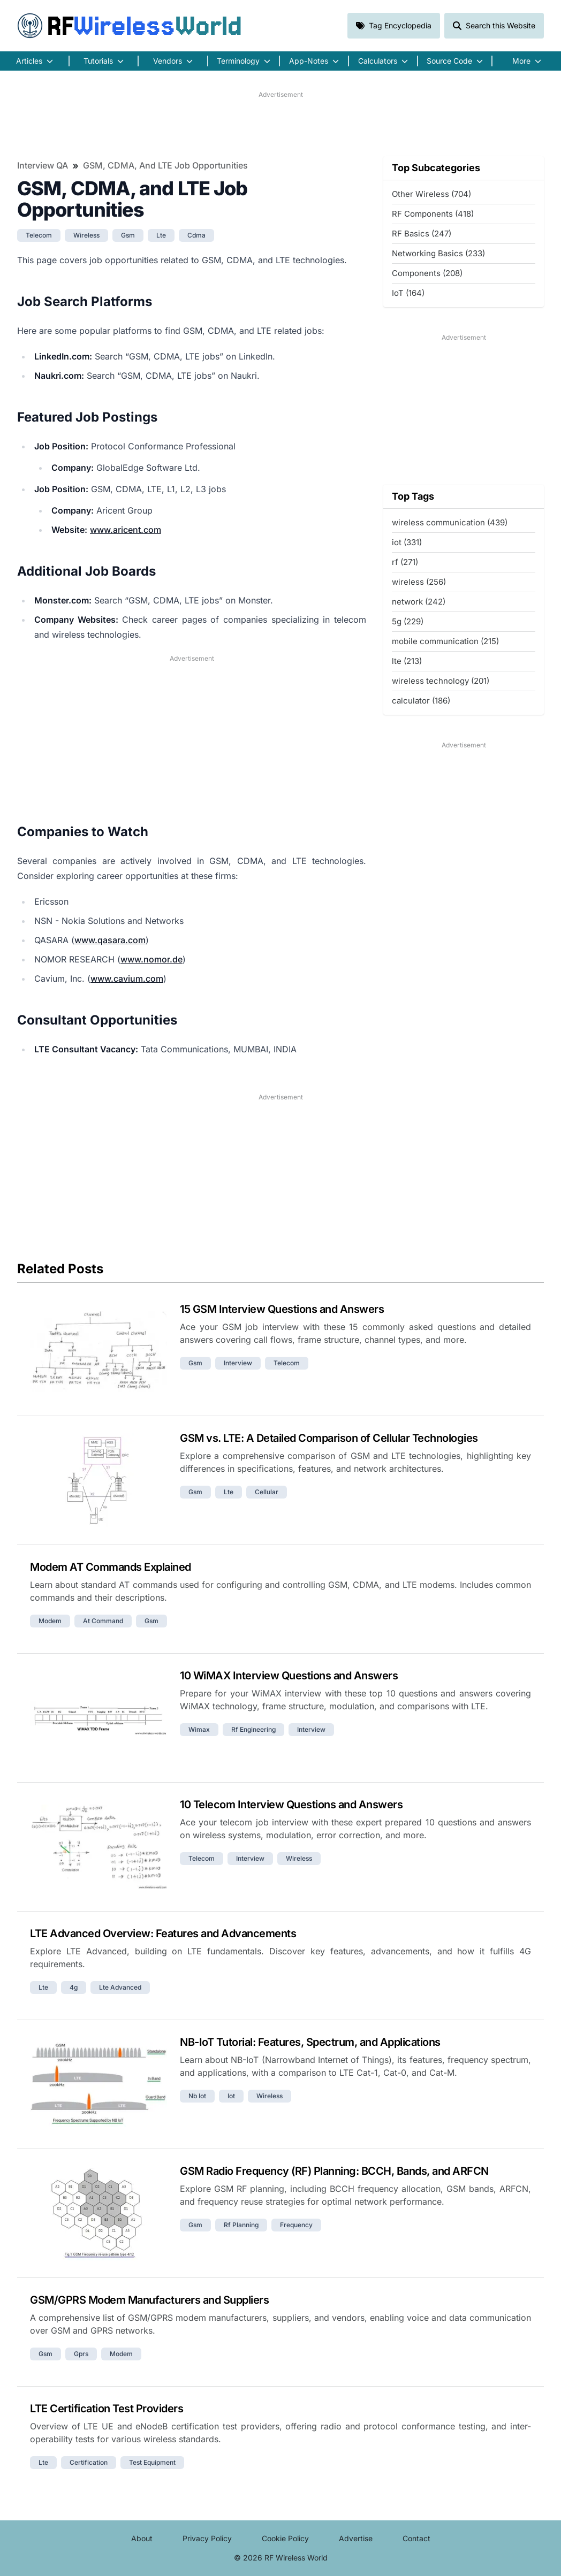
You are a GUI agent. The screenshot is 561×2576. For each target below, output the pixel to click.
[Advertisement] (280, 124)
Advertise (356, 2538)
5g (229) (407, 621)
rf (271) (405, 562)
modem (50, 1621)
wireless (86, 235)
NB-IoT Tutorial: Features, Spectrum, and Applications (310, 2042)
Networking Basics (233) (438, 253)
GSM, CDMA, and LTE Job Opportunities (165, 165)
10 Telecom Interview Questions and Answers (291, 1804)
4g (74, 1987)
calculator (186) (421, 700)
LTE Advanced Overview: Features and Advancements (163, 1933)
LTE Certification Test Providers (106, 2408)
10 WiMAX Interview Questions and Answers (289, 1675)
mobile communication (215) (445, 641)
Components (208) (427, 273)
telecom (39, 235)
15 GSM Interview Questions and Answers (282, 1309)
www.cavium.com (126, 978)
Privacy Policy (207, 2538)
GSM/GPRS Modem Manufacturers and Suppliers (149, 2300)
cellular (266, 1492)
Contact (416, 2538)
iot (231, 2096)
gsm (128, 235)
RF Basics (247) (421, 233)
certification (89, 2462)
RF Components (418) (433, 214)
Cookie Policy (285, 2538)
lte (161, 235)
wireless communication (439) (449, 522)
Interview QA (42, 165)
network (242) (418, 602)
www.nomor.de (151, 959)
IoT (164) (408, 293)
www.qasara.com (110, 940)
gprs (81, 2354)
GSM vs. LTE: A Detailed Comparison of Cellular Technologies (329, 1438)
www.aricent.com (125, 529)
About (142, 2538)
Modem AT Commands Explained (110, 1567)
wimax (199, 1729)
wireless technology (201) (440, 681)
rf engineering (253, 1729)
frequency (296, 2225)
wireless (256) (419, 582)
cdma (196, 235)
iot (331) (407, 542)
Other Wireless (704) (431, 194)
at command (103, 1621)
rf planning (241, 2225)
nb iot (197, 2096)
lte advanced (120, 1987)
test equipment (152, 2462)
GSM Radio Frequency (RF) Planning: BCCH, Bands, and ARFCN (334, 2171)
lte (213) (407, 661)
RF (129, 26)
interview (238, 1363)
